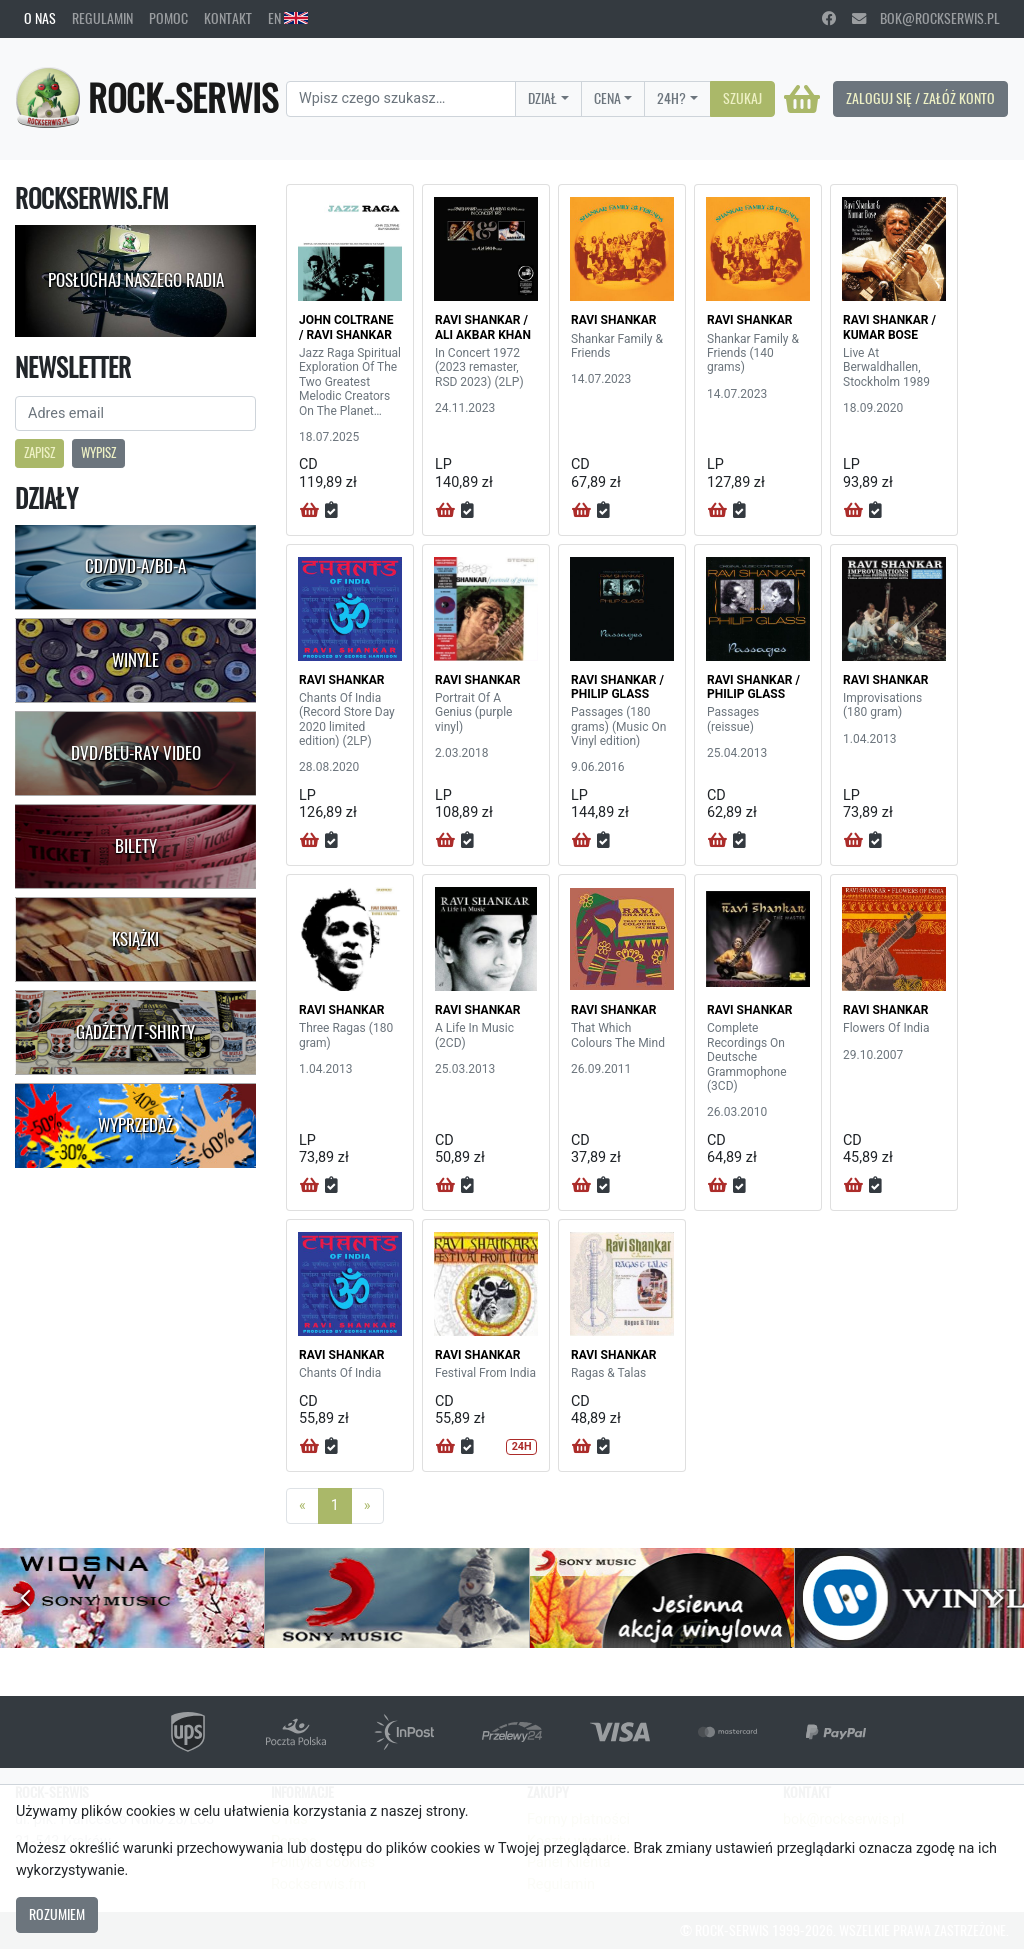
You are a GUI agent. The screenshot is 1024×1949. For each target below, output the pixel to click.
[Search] (401, 99)
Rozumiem (57, 1914)
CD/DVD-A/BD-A (135, 566)
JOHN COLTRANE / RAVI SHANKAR (346, 327)
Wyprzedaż (135, 1125)
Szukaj (742, 98)
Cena (607, 98)
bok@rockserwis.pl (926, 18)
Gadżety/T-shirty (135, 1032)
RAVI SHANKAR (614, 320)
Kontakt (228, 18)
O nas (40, 18)
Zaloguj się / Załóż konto (920, 98)
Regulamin (102, 18)
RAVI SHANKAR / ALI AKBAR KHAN (483, 327)
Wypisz (98, 452)
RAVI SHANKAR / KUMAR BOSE (889, 327)
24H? (671, 98)
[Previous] (302, 1506)
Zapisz (39, 452)
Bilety (136, 846)
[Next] (367, 1506)
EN (288, 18)
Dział (542, 98)
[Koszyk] (802, 99)
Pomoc (168, 18)
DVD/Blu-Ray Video (136, 753)
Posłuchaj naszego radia (136, 280)
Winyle (135, 660)
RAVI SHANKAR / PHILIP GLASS (617, 687)
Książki (135, 939)
